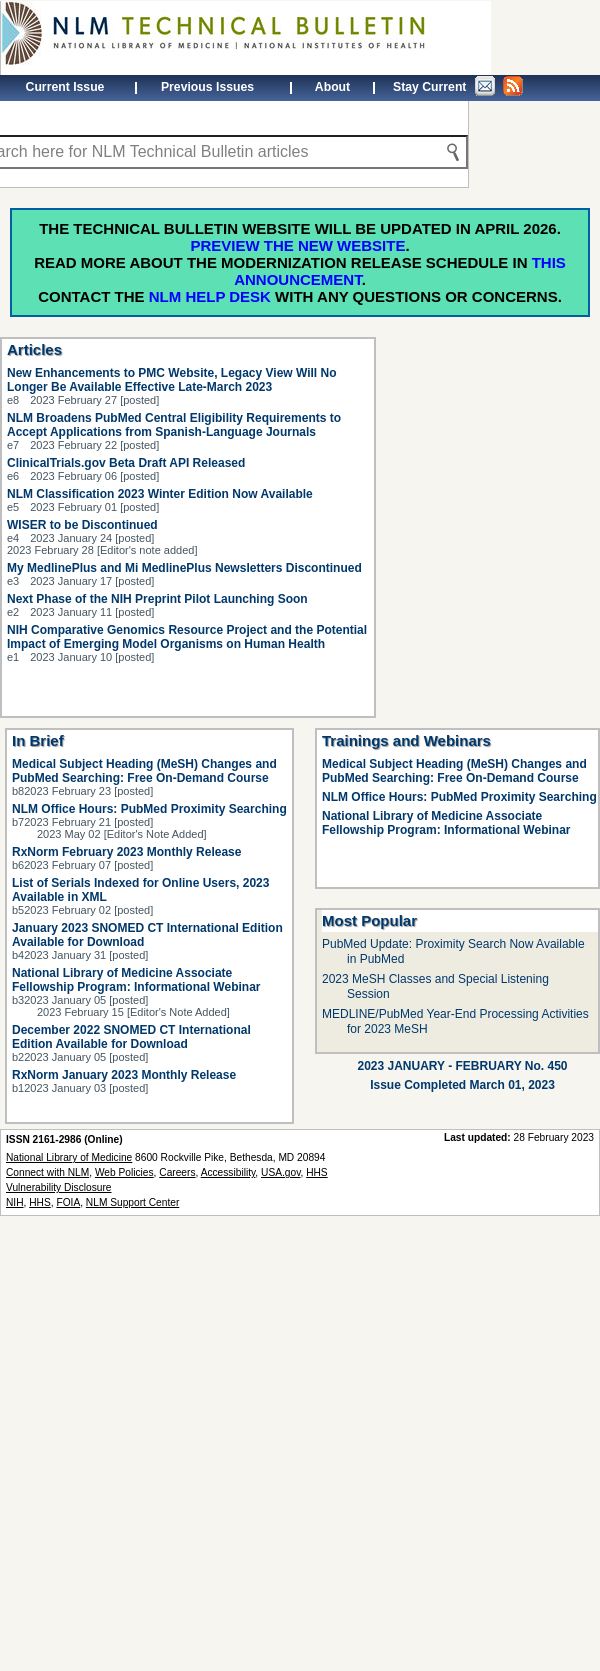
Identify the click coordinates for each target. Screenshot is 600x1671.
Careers (177, 1172)
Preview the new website (297, 245)
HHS (40, 1202)
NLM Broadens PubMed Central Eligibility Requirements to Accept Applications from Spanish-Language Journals (174, 425)
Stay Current (458, 86)
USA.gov (280, 1172)
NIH (15, 1202)
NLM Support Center (132, 1202)
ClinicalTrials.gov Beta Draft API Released (126, 463)
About (332, 87)
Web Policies (124, 1172)
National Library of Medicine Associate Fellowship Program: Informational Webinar (136, 980)
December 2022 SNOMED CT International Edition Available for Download (131, 1037)
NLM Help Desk (210, 296)
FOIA (68, 1202)
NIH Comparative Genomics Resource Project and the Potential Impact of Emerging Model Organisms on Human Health (187, 637)
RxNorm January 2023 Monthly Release (124, 1075)
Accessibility (228, 1172)
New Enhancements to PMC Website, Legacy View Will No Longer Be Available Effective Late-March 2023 (172, 380)
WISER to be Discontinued (82, 525)
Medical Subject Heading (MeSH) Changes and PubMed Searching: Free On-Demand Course (144, 771)
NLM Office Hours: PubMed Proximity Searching (149, 809)
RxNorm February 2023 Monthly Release (126, 852)
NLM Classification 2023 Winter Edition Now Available (160, 494)
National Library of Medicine (69, 1157)
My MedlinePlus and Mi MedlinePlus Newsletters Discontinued (184, 568)
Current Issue (65, 87)
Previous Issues (207, 87)
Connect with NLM (47, 1172)
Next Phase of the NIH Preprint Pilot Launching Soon (157, 599)
